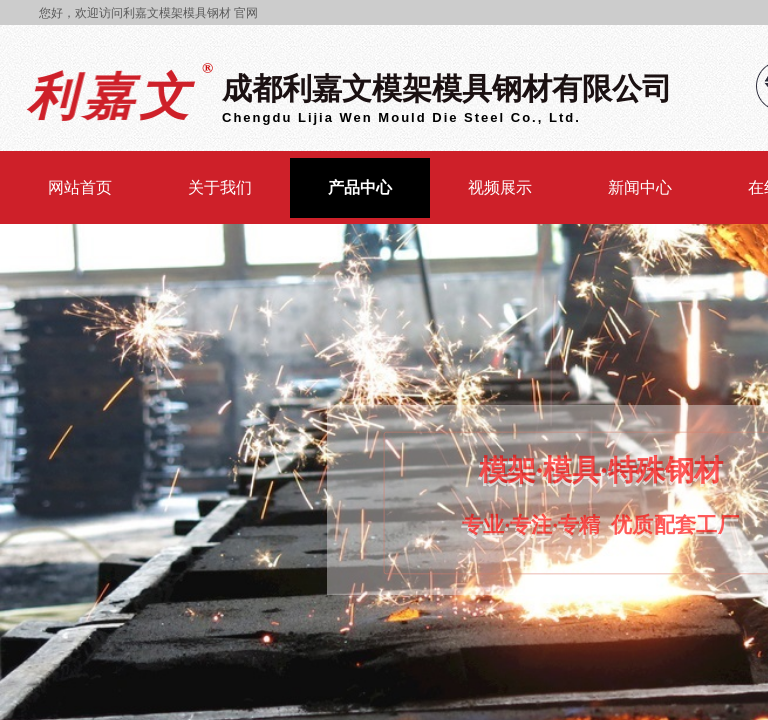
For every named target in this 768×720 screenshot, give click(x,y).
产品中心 (360, 187)
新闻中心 (640, 187)
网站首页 (80, 187)
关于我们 (220, 187)
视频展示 (500, 187)
